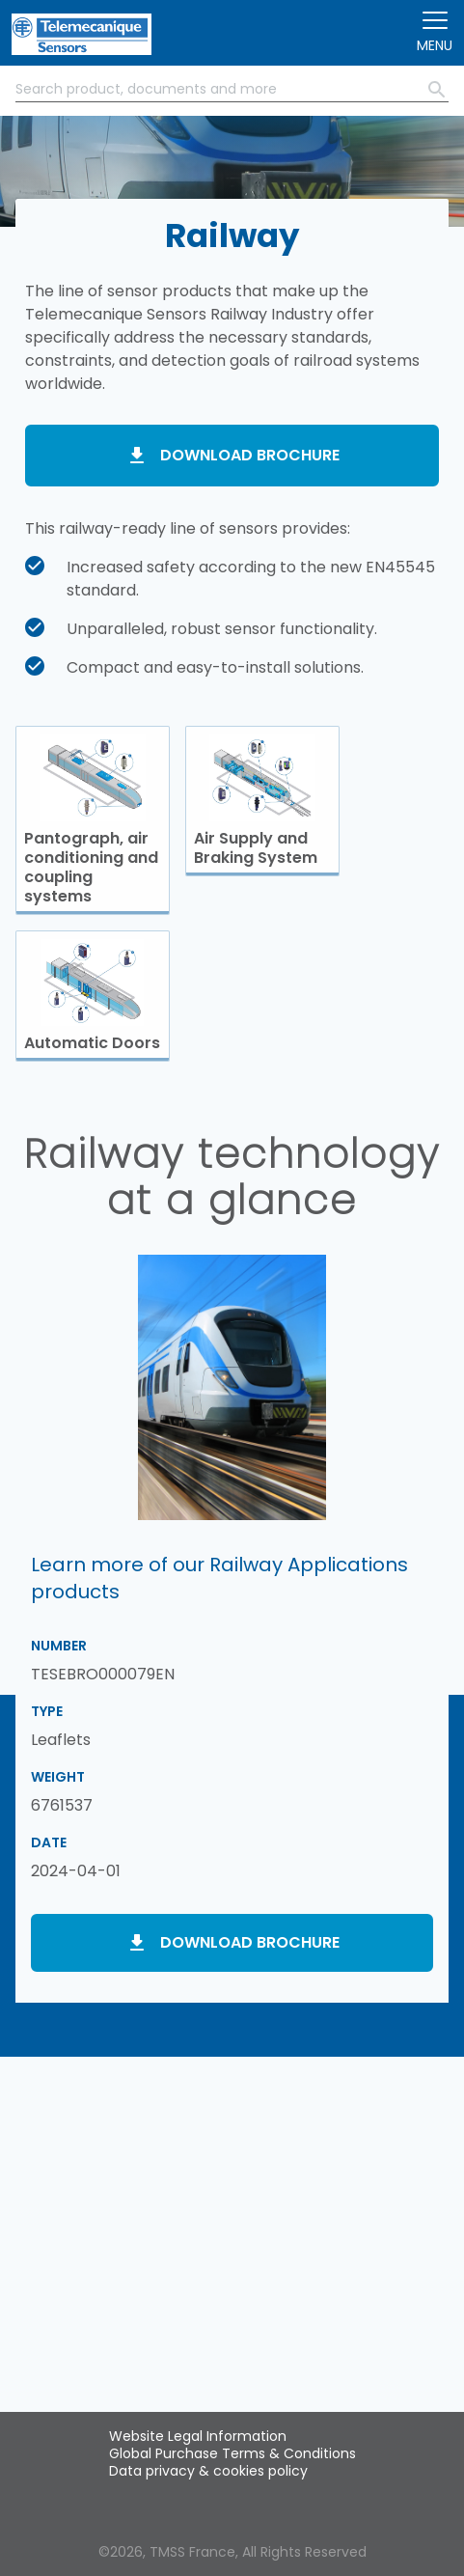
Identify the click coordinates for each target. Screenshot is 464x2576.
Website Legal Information (198, 2436)
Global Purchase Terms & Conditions (232, 2453)
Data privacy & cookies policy (208, 2470)
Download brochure (250, 455)
